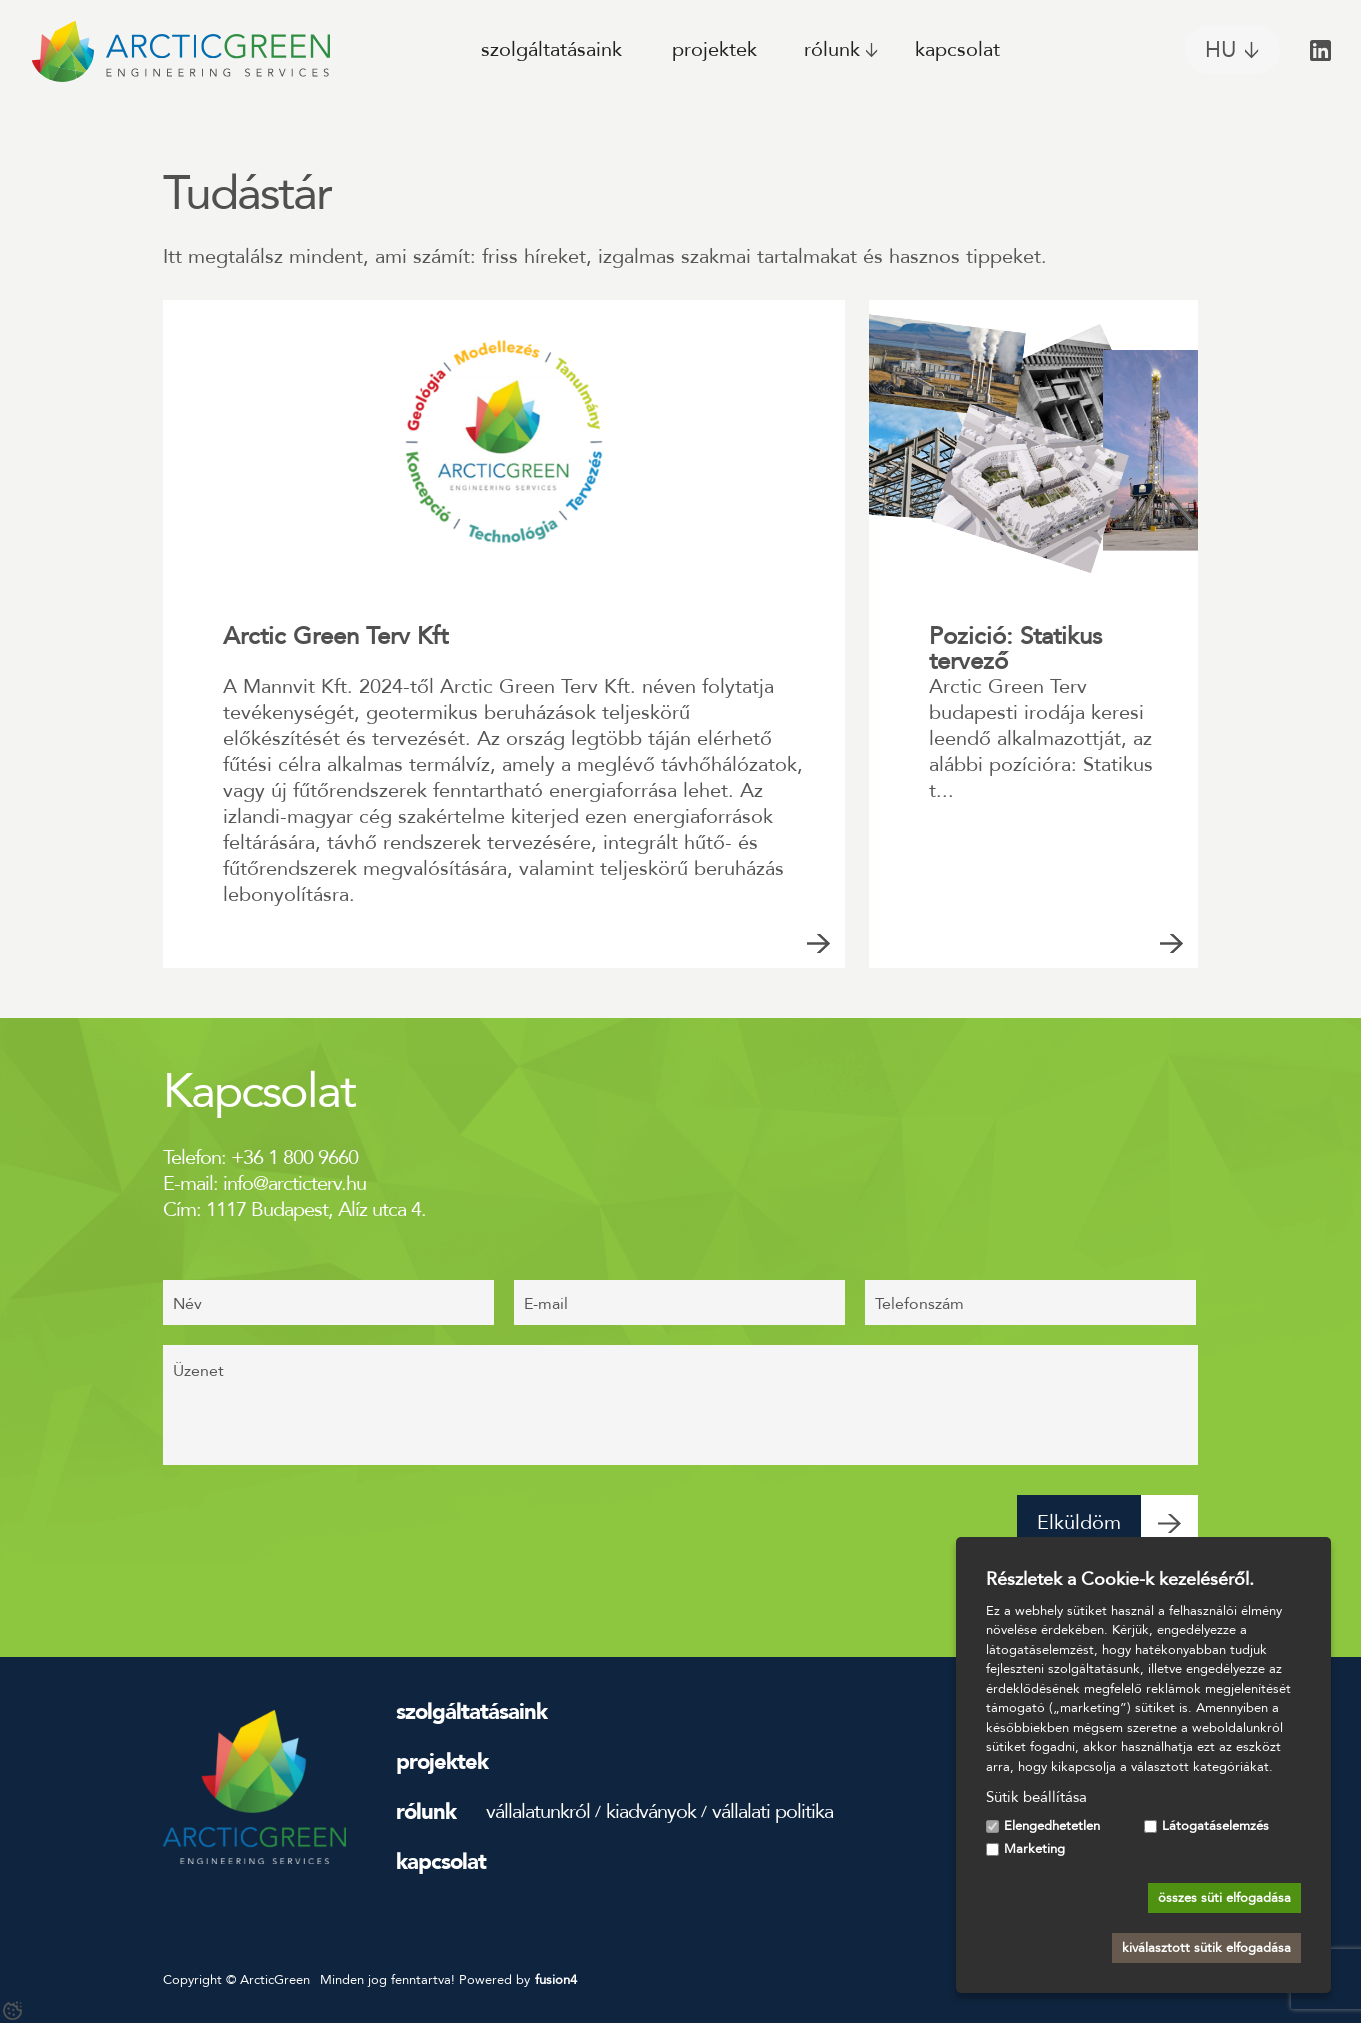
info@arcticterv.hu (294, 1183)
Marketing (1034, 1849)
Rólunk (832, 49)
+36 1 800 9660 (294, 1157)
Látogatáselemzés (1215, 1826)
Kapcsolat (957, 49)
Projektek (714, 49)
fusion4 (556, 1980)
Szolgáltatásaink (551, 49)
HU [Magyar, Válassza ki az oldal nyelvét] (1220, 50)
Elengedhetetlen (1052, 1826)
